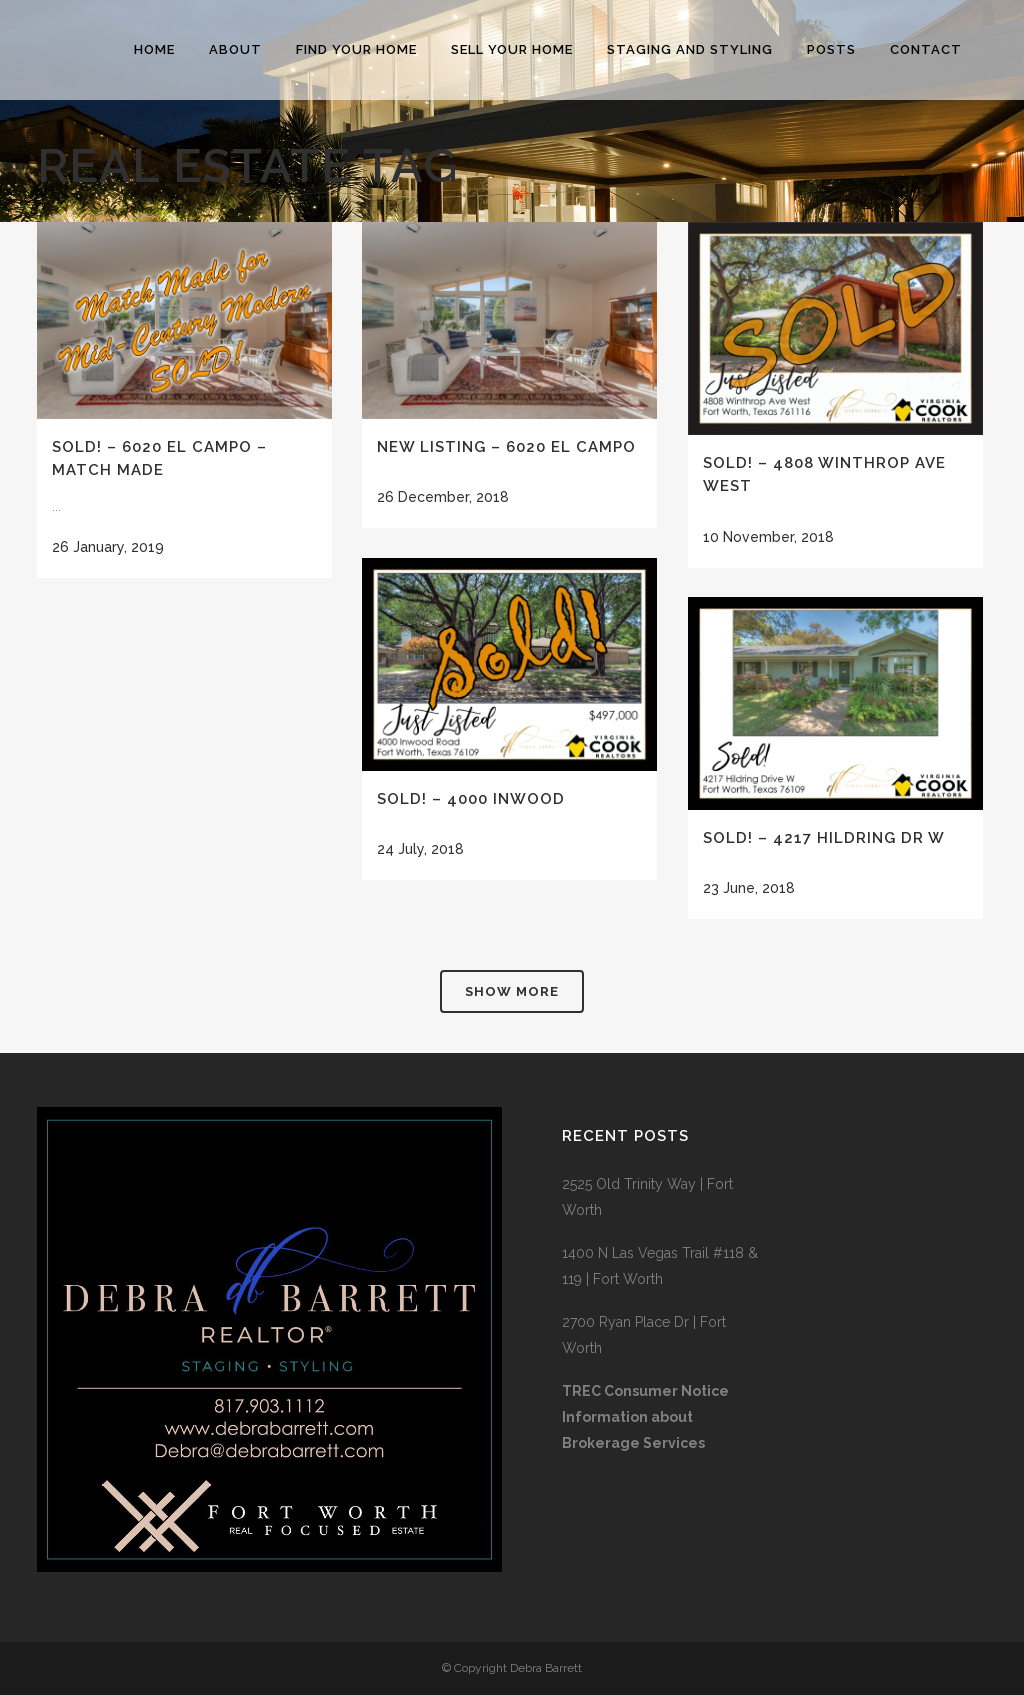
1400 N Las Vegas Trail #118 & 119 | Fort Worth (660, 1266)
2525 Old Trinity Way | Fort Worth (647, 1197)
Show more (512, 991)
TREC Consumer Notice (645, 1391)
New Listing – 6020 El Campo (506, 447)
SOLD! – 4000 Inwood (471, 799)
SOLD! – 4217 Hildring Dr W (824, 838)
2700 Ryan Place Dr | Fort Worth (644, 1335)
